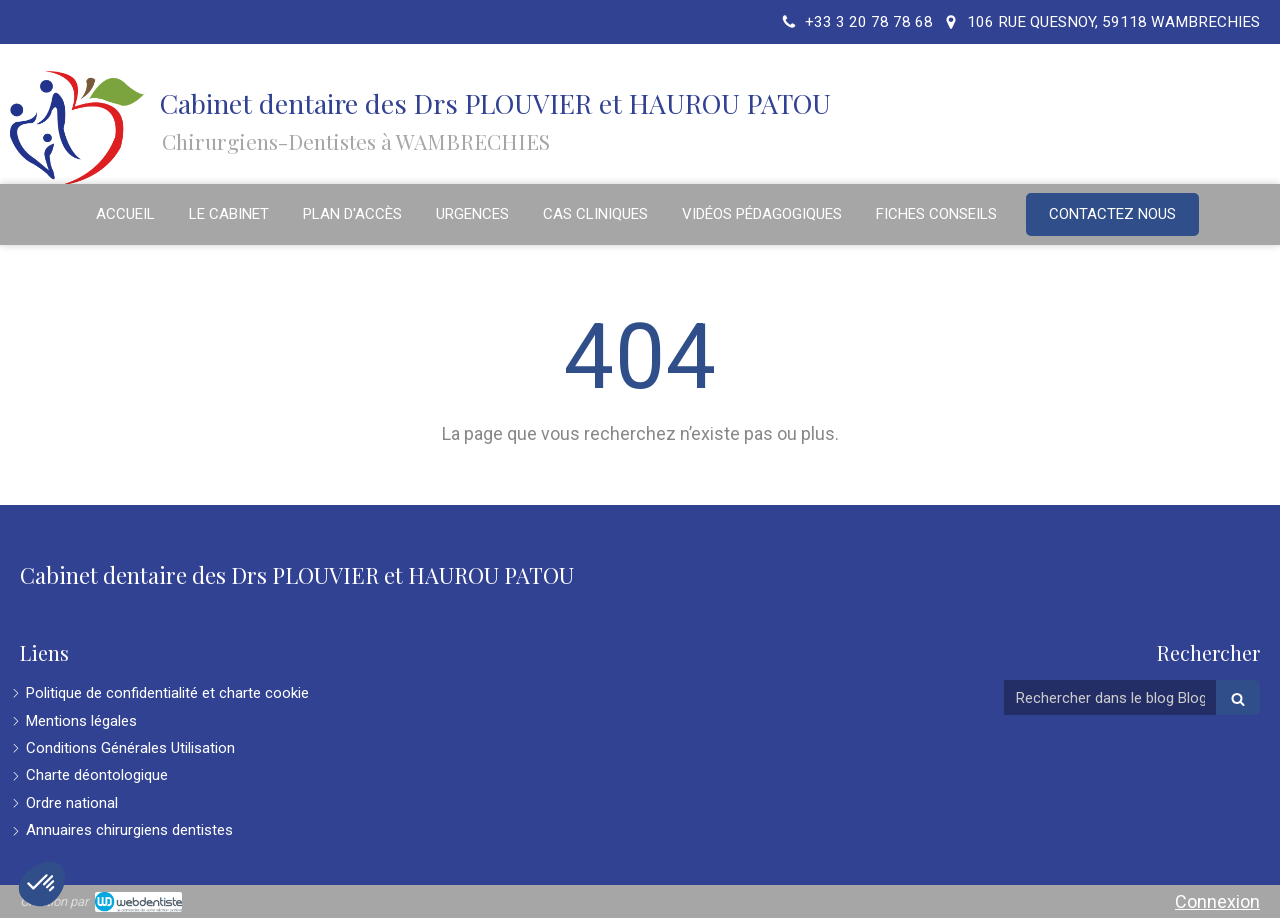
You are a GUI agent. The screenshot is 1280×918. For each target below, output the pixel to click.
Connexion (1217, 901)
